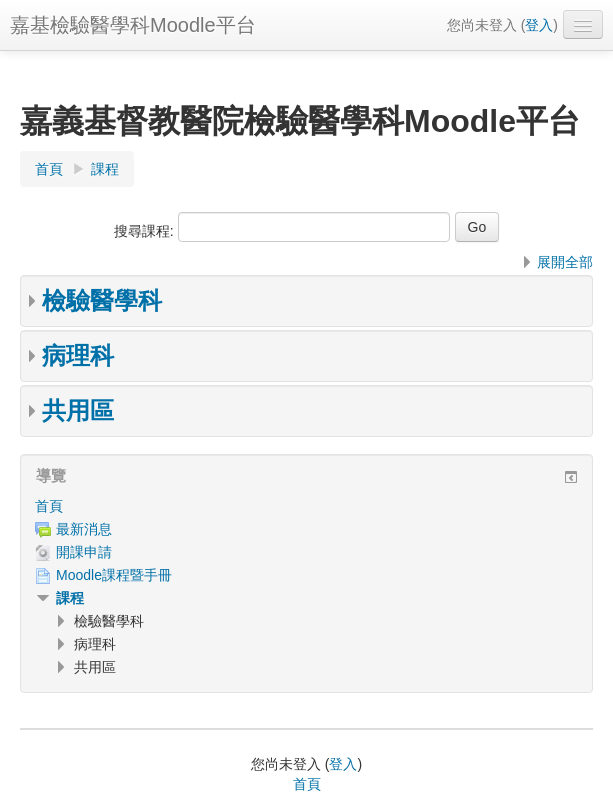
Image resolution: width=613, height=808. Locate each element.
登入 (539, 25)
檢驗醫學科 (102, 300)
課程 (70, 598)
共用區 (78, 410)
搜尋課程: (146, 231)
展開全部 (565, 262)
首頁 (49, 506)
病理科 (78, 355)
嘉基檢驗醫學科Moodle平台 (133, 25)
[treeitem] (306, 506)
